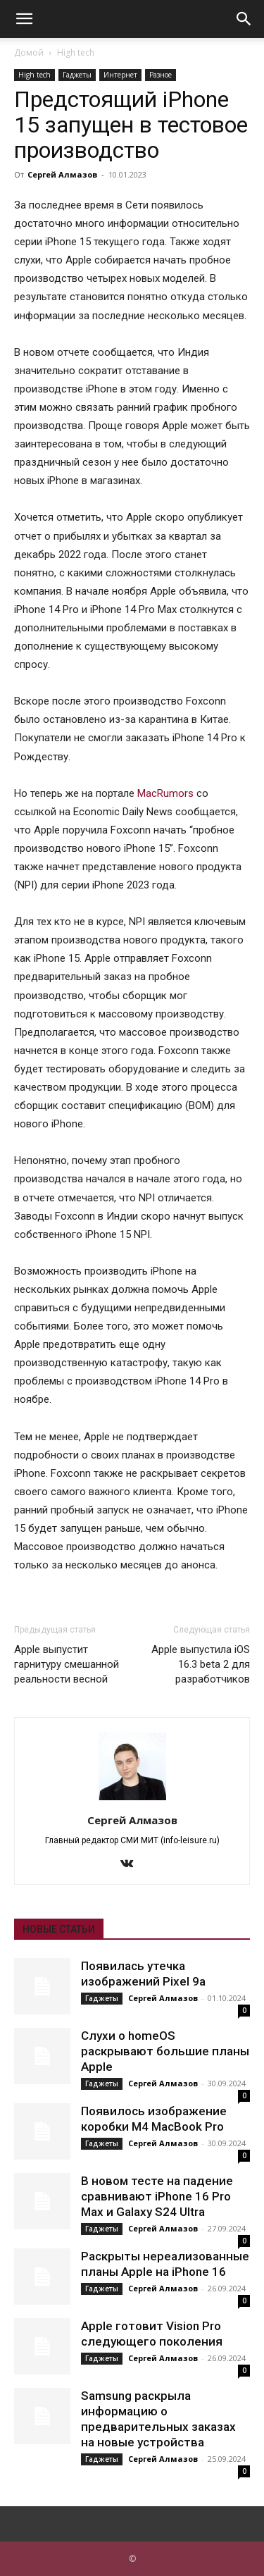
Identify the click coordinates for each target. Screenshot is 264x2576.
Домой (29, 52)
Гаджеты (77, 75)
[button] (23, 19)
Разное (160, 75)
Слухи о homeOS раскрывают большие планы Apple (165, 2051)
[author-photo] (132, 1800)
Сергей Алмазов (62, 174)
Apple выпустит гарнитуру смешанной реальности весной (66, 1664)
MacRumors (165, 793)
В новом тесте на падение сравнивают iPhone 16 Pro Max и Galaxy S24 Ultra (157, 2196)
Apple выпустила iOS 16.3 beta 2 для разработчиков (200, 1664)
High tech (75, 52)
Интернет (120, 75)
